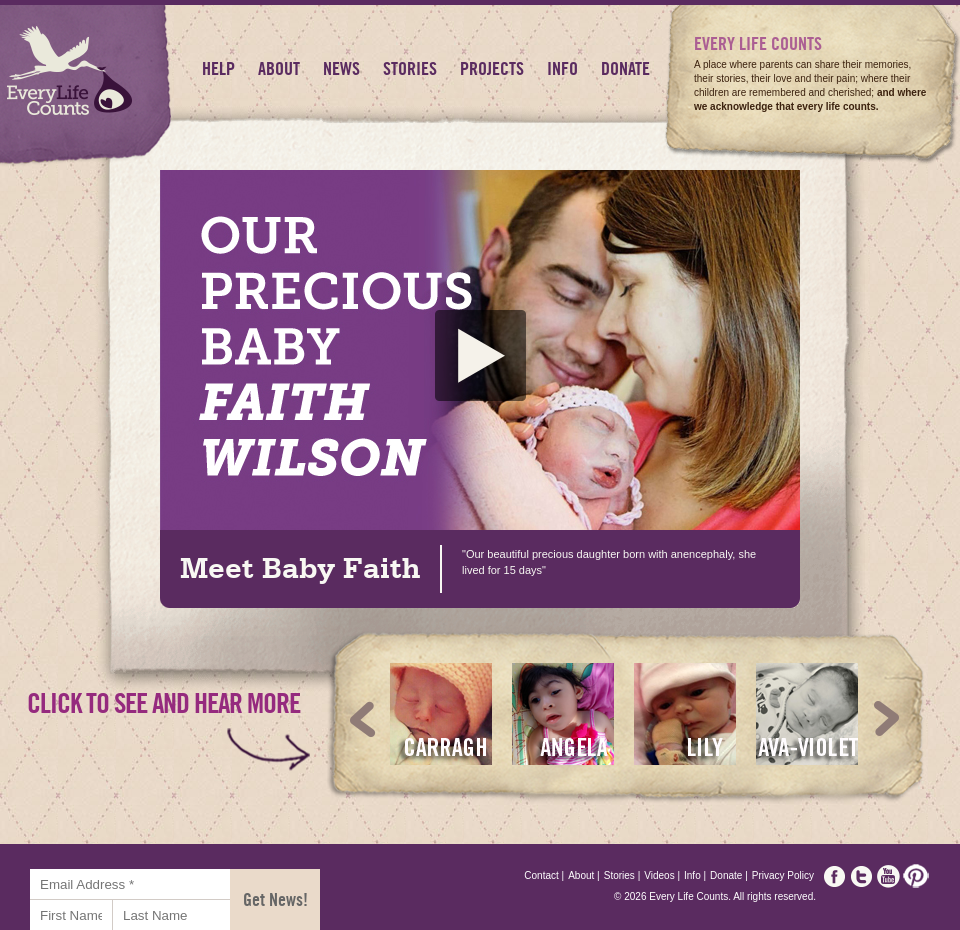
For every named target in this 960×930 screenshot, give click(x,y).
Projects (492, 69)
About (279, 69)
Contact (544, 876)
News (341, 69)
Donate (625, 69)
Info (562, 69)
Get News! (275, 900)
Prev (363, 719)
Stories (410, 69)
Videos (662, 876)
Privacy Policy (783, 876)
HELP (218, 69)
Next (887, 719)
